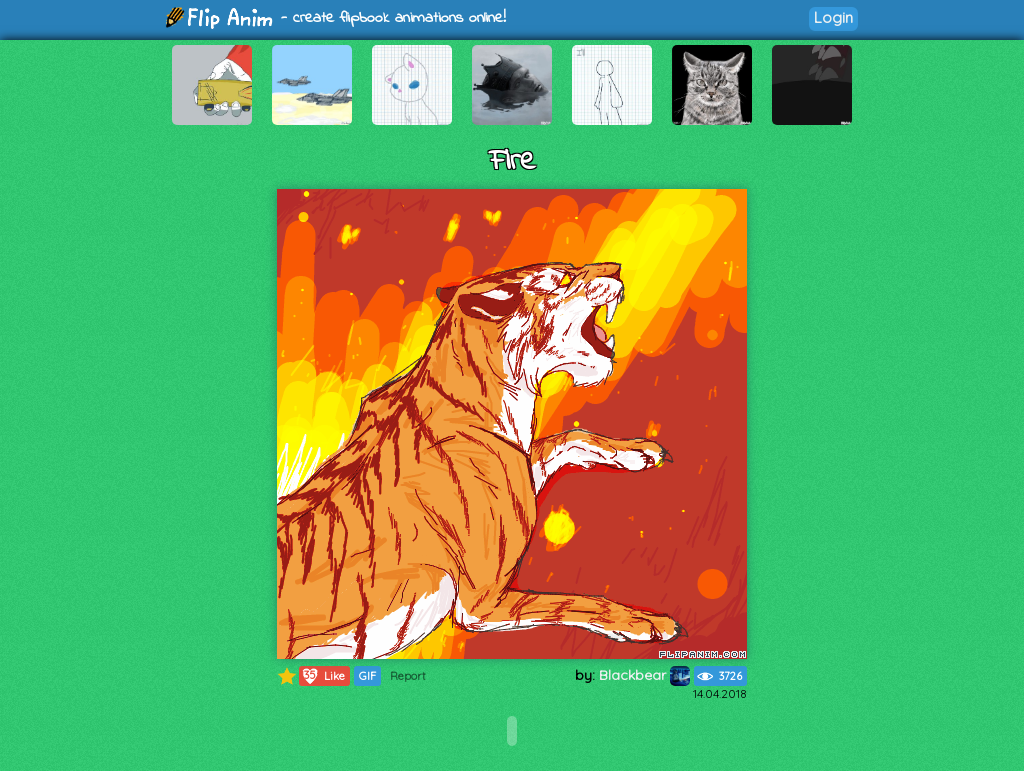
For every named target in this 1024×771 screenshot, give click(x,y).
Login (833, 17)
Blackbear (644, 675)
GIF (367, 676)
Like (322, 676)
